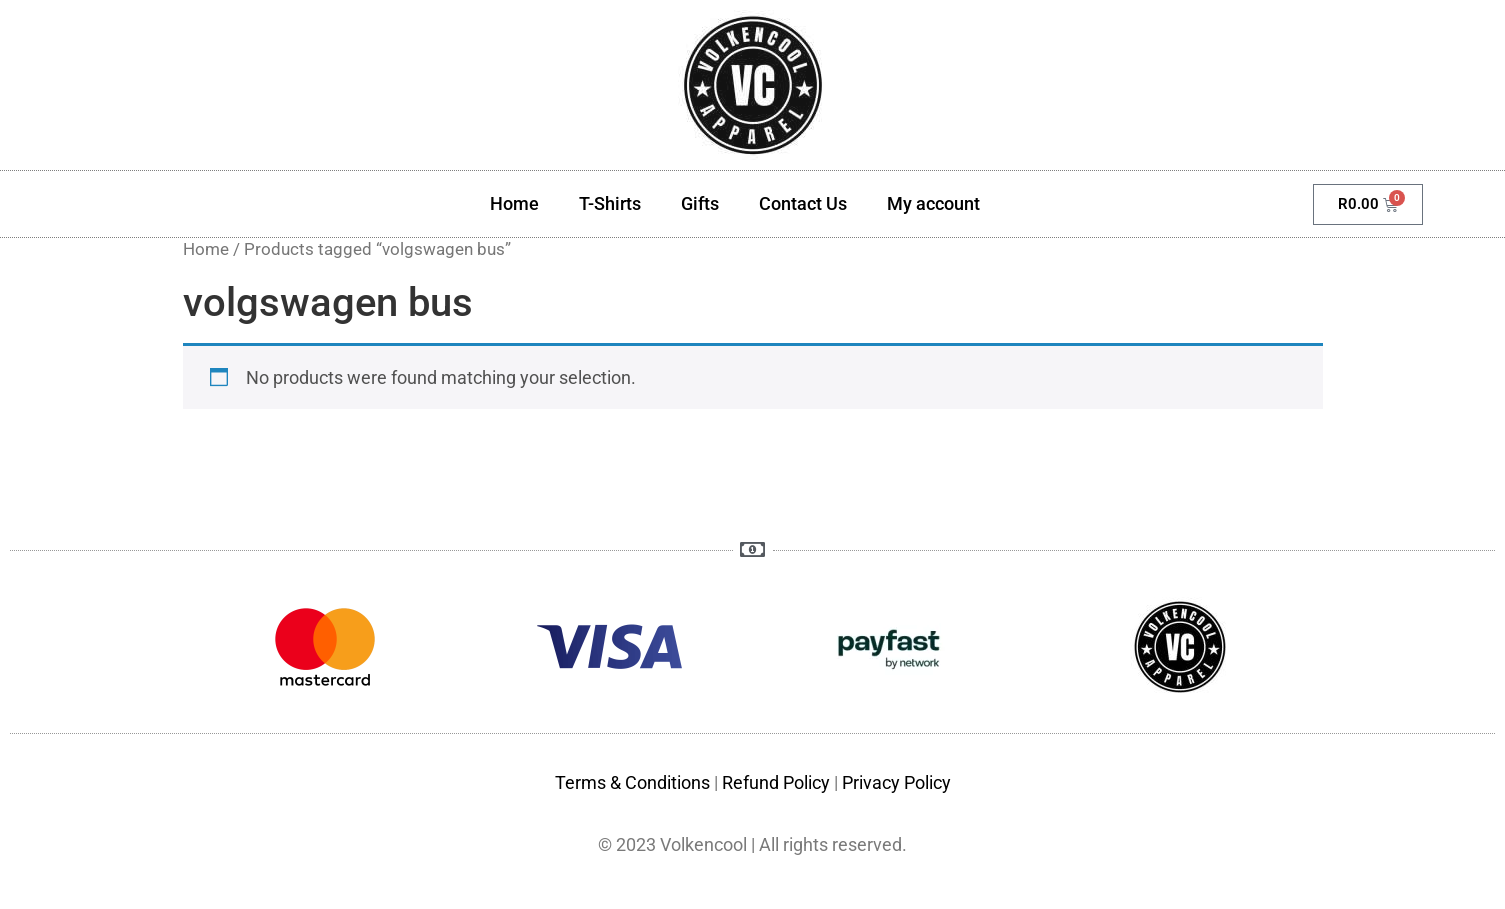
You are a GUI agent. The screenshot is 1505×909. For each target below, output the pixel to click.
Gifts (700, 203)
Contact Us (803, 203)
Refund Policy (776, 782)
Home (514, 203)
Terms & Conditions (632, 782)
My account (933, 203)
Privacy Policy (896, 782)
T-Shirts (610, 203)
